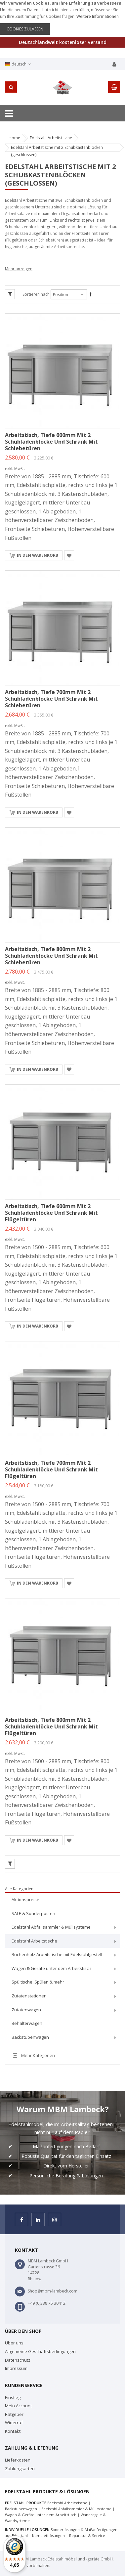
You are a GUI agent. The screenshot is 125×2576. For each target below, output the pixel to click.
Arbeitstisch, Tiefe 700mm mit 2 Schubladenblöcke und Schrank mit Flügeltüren (51, 1469)
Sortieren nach (36, 294)
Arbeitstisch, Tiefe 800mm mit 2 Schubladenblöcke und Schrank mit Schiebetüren (51, 955)
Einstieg (13, 2397)
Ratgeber (14, 2414)
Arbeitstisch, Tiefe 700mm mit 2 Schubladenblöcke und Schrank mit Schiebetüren (51, 698)
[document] (62, 17)
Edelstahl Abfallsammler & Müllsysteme (76, 2508)
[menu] (62, 1969)
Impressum (16, 2368)
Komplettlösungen (48, 2535)
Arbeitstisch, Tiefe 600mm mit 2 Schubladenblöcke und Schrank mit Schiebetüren (51, 441)
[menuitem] (62, 1900)
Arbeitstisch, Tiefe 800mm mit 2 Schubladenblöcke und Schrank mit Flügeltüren (51, 1726)
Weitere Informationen (97, 16)
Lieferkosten (17, 2460)
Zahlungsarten (20, 2468)
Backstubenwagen (21, 2508)
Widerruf (14, 2422)
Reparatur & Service (87, 2535)
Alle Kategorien (19, 1889)
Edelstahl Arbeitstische (51, 138)
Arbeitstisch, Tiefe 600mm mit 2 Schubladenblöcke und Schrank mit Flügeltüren (51, 1212)
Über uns (14, 2343)
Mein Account (18, 2406)
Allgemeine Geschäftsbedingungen (40, 2351)
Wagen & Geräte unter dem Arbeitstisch (40, 2514)
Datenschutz (17, 2360)
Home (14, 138)
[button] (69, 555)
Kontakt (13, 2431)
